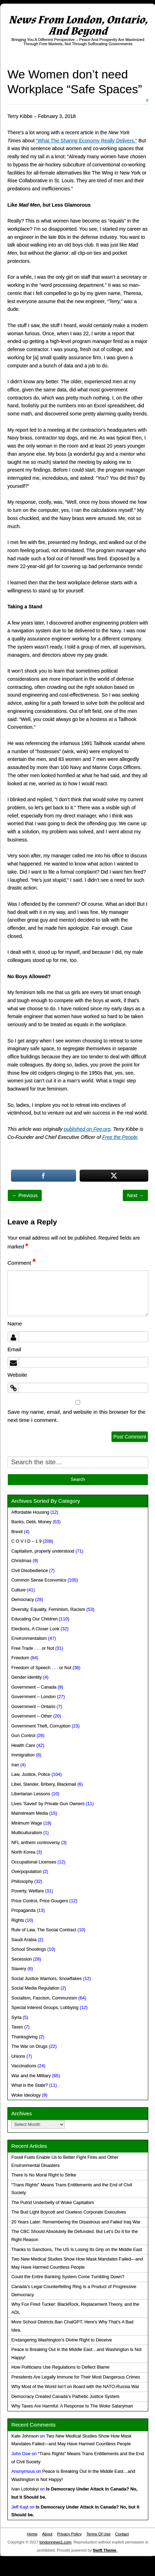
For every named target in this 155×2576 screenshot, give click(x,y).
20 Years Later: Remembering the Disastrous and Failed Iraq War (75, 2222)
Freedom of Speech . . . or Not (41, 1667)
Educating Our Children (34, 1619)
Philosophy (22, 1881)
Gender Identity (26, 1677)
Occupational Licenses (33, 1862)
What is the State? (29, 2085)
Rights (17, 1920)
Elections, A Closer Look (35, 1628)
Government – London (33, 1696)
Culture (18, 1590)
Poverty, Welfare (27, 1891)
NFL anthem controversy (35, 1842)
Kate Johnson (25, 2436)
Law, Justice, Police (30, 1774)
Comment (21, 1263)
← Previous (25, 1195)
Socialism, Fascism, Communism (44, 1998)
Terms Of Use (98, 2534)
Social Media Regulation (35, 1988)
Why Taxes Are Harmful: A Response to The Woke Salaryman (72, 2406)
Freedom (20, 1657)
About (47, 2534)
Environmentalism (29, 1638)
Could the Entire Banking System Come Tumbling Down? (67, 2276)
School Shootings (28, 1949)
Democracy (22, 1599)
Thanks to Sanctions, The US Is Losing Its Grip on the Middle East (76, 2249)
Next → (135, 1195)
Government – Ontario (33, 1706)
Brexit (17, 1531)
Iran (15, 1764)
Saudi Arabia (23, 1939)
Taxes (17, 2027)
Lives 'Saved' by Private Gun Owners (48, 1803)
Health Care (23, 1745)
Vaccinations (23, 2065)
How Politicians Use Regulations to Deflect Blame (60, 2367)
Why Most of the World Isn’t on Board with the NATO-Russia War (75, 2386)
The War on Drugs (29, 2046)
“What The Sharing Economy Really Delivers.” (86, 140)
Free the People (120, 1137)
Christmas (21, 1560)
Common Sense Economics (38, 1580)
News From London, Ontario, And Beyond (78, 26)
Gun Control (23, 1735)
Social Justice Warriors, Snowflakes (46, 1978)
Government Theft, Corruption (40, 1726)
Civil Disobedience (29, 1570)
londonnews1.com (55, 2542)
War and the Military (31, 2075)
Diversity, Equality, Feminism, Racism (48, 1609)
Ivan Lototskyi (25, 2489)
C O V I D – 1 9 (26, 1541)
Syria (16, 2017)
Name (14, 1324)
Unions (18, 2056)
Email (14, 1349)
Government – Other (31, 1716)
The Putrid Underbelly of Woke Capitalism (52, 2202)
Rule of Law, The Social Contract (43, 1929)
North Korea (23, 1852)
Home (32, 2534)
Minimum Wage (26, 1823)
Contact (122, 2534)
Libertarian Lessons (30, 1793)
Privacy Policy (69, 2534)
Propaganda (23, 1910)
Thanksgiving (24, 2036)
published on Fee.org (87, 1129)
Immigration (23, 1755)
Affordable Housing (30, 1512)
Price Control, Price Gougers (39, 1900)
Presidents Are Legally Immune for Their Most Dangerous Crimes (75, 2377)
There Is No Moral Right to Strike (43, 2175)
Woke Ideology (26, 2095)
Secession (21, 1959)
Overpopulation (26, 1871)
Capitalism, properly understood (42, 1551)
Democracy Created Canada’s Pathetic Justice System (65, 2396)
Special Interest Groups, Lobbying (45, 2007)
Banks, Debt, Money (31, 1521)
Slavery (18, 1968)
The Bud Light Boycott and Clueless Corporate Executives (68, 2212)
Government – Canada (33, 1687)
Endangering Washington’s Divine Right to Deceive (61, 2340)
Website (17, 1375)
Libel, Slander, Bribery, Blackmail (43, 1784)
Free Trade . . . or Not (32, 1648)
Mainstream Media (29, 1813)
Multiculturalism (26, 1832)
